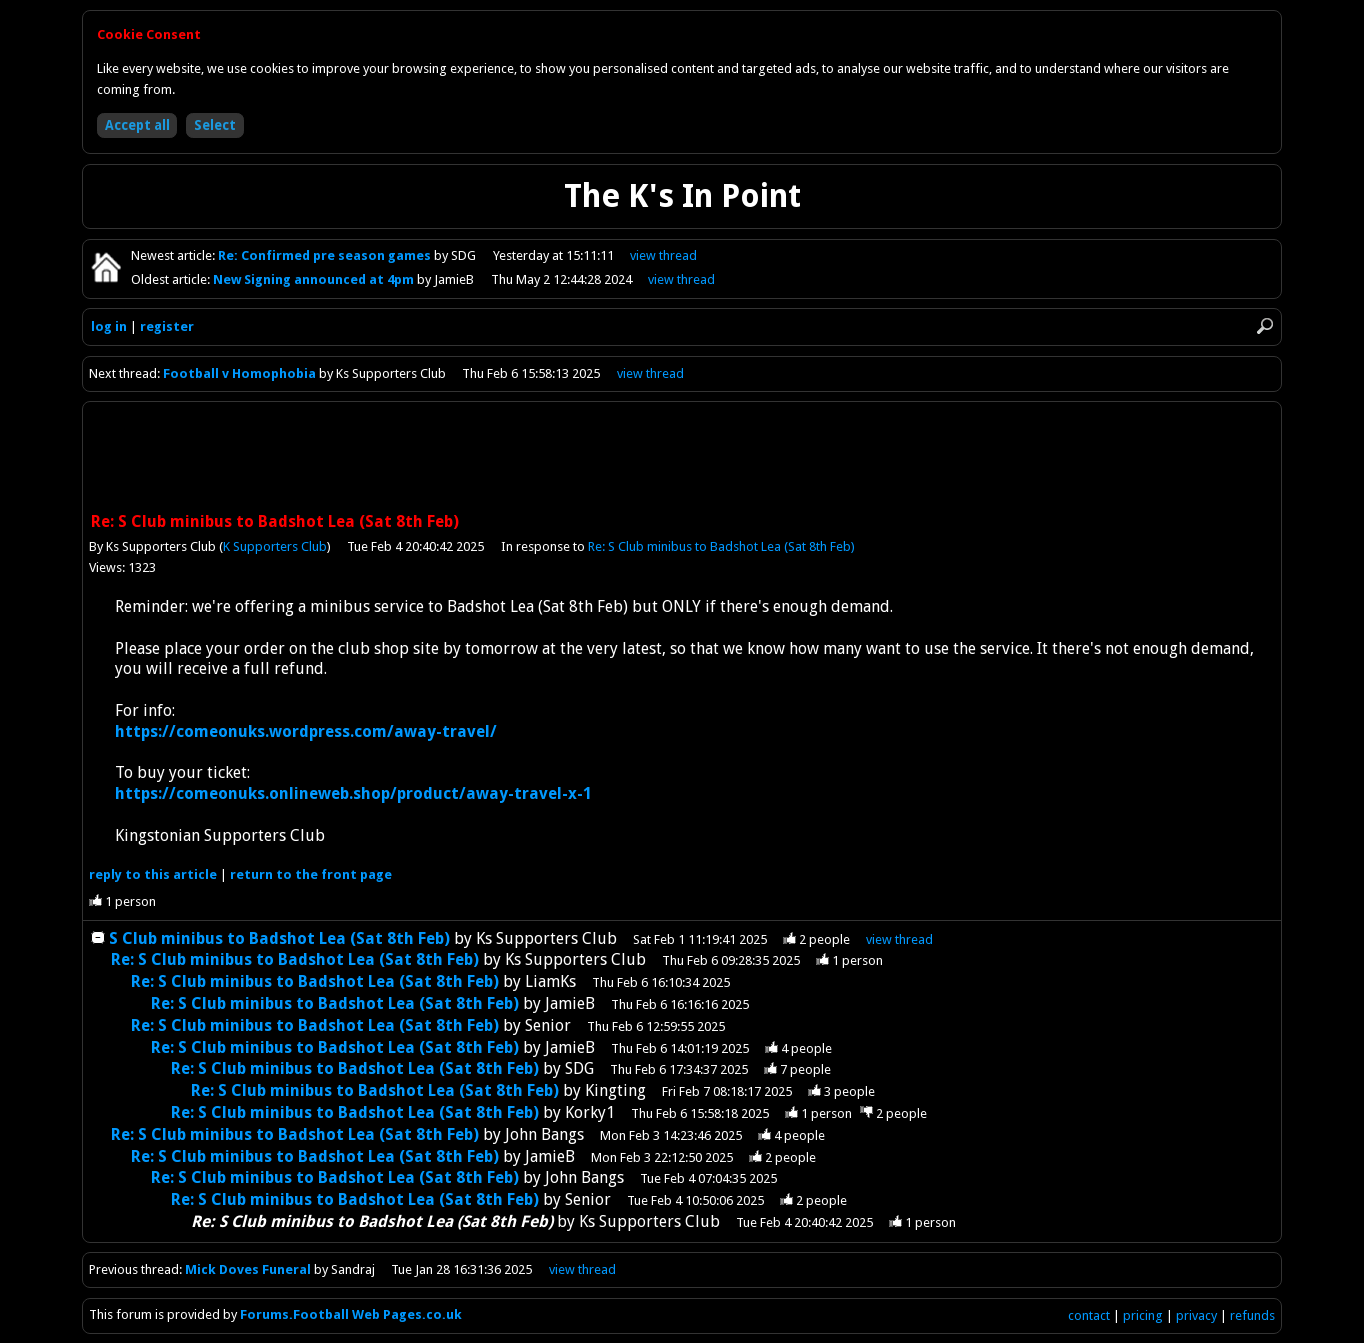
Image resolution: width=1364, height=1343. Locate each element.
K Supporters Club (275, 546)
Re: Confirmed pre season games (326, 255)
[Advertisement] (682, 459)
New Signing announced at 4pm (315, 279)
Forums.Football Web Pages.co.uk (351, 1314)
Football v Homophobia (239, 373)
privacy (1196, 1315)
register (167, 326)
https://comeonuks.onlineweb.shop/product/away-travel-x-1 (353, 793)
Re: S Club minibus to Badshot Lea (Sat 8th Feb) (721, 546)
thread (899, 939)
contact (1089, 1315)
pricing (1143, 1315)
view (663, 255)
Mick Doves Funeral (249, 1269)
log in (109, 326)
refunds (1252, 1315)
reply (153, 874)
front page (311, 874)
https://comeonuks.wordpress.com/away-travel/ (306, 731)
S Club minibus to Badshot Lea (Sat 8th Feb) (279, 938)
